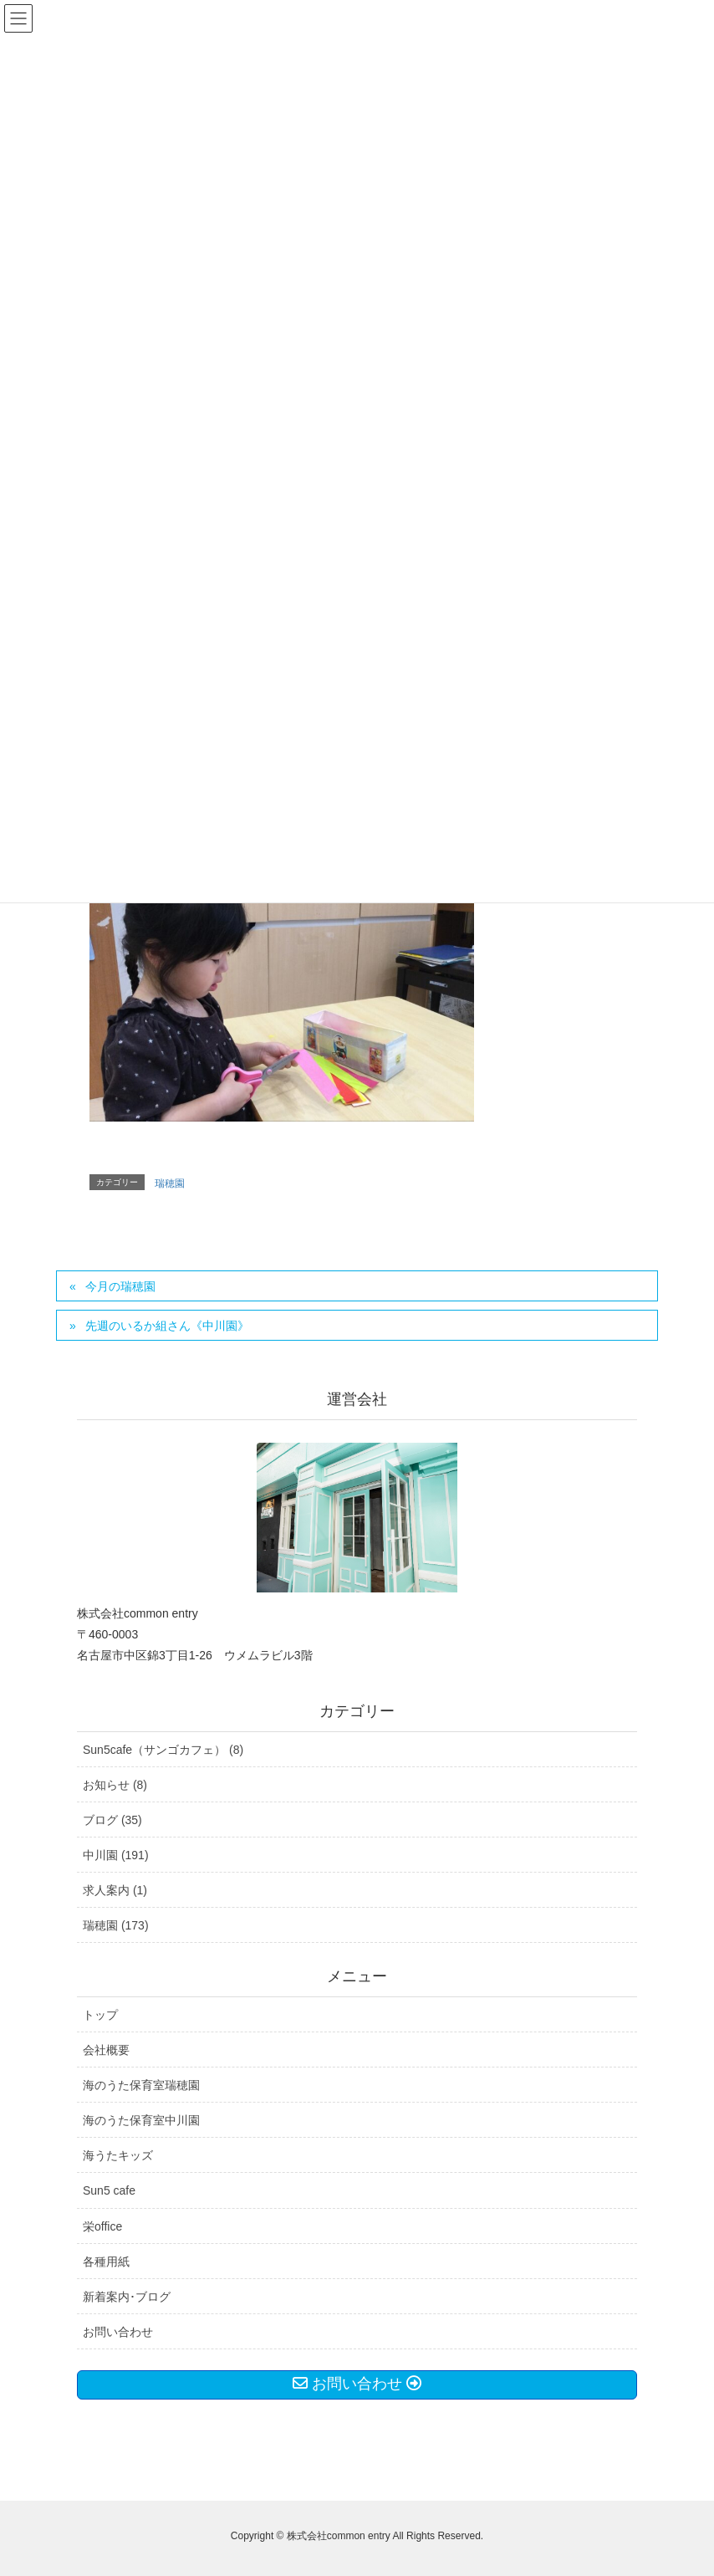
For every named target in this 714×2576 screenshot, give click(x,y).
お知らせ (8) (115, 1784)
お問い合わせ (118, 2331)
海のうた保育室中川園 (141, 2120)
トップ (100, 2014)
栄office (102, 2226)
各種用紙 (106, 2261)
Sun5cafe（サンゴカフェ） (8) (163, 1749)
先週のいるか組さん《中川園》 (167, 1325)
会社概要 (106, 2050)
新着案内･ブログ (127, 2296)
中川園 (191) (116, 1855)
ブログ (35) (112, 1820)
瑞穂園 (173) (116, 1925)
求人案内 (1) (115, 1890)
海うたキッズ (118, 2155)
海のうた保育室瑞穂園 (141, 2085)
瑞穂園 (170, 1183)
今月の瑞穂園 (120, 1286)
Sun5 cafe (109, 2190)
